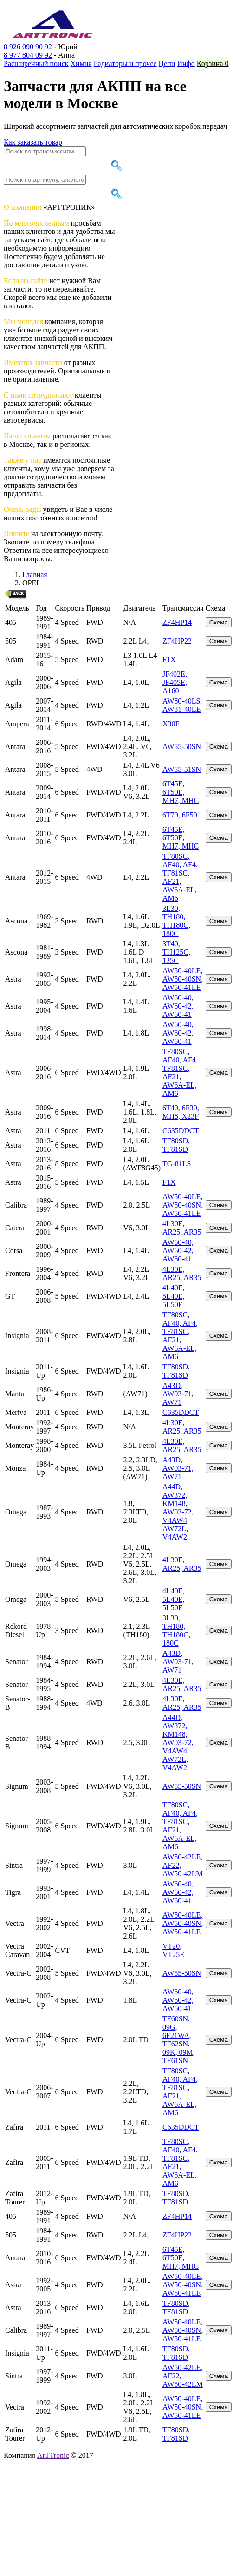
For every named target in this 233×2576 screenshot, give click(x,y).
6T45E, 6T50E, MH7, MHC (180, 792)
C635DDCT (180, 1131)
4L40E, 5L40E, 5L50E (173, 1296)
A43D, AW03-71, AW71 (178, 1393)
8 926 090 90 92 (28, 47)
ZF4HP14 (177, 622)
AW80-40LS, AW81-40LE (182, 705)
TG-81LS (176, 1164)
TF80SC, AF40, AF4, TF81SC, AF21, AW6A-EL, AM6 (180, 877)
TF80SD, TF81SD (176, 1145)
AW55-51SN (181, 769)
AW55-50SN (181, 746)
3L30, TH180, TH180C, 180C (176, 920)
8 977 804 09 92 (28, 55)
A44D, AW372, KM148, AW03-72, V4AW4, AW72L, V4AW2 (178, 1512)
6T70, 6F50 (179, 815)
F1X (168, 660)
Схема (218, 622)
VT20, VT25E (173, 1950)
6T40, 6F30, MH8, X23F (180, 1112)
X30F (170, 724)
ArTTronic (53, 2455)
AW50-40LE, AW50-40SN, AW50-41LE (182, 979)
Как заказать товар (33, 142)
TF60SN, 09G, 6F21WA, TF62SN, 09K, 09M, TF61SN (178, 2040)
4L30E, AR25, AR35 (181, 1228)
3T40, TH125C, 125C (176, 952)
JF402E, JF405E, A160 (174, 682)
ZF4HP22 (177, 641)
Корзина (213, 63)
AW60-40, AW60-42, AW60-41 (178, 1006)
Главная (34, 574)
